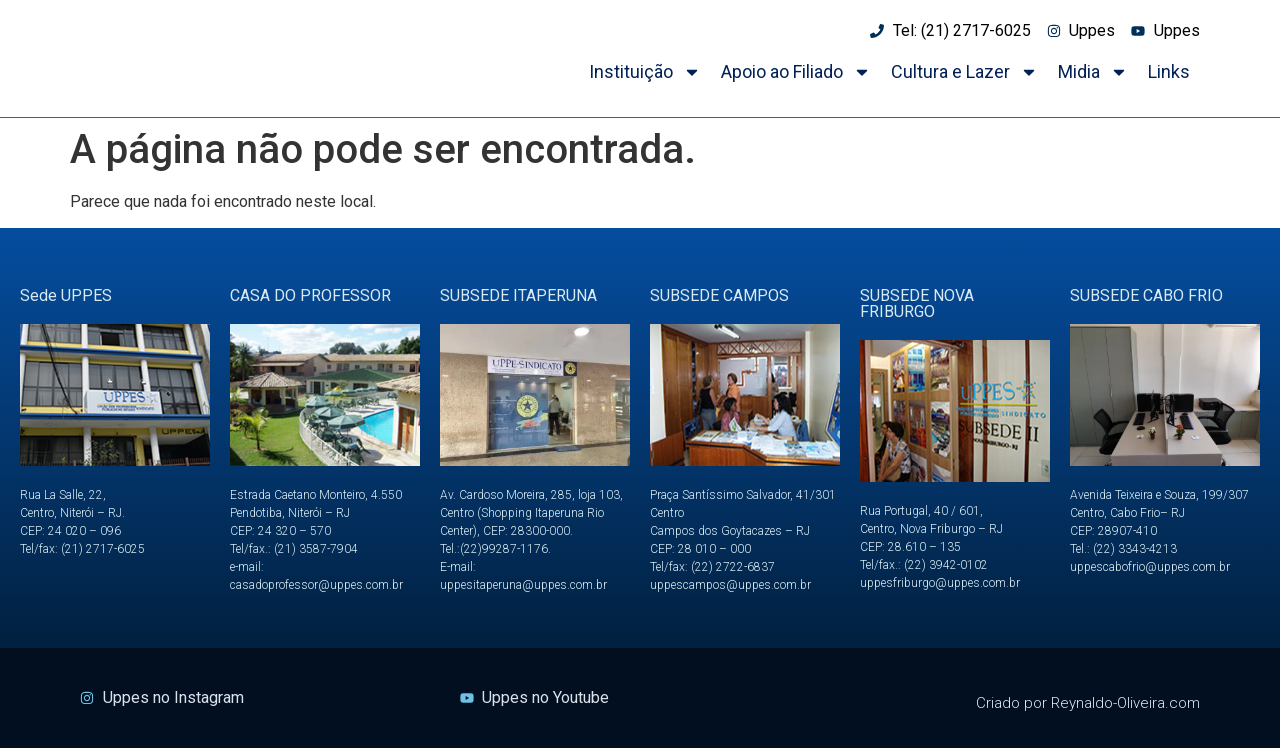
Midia (1093, 72)
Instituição (645, 72)
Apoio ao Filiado (796, 72)
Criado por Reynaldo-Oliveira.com (1088, 703)
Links (1169, 71)
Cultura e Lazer (964, 72)
